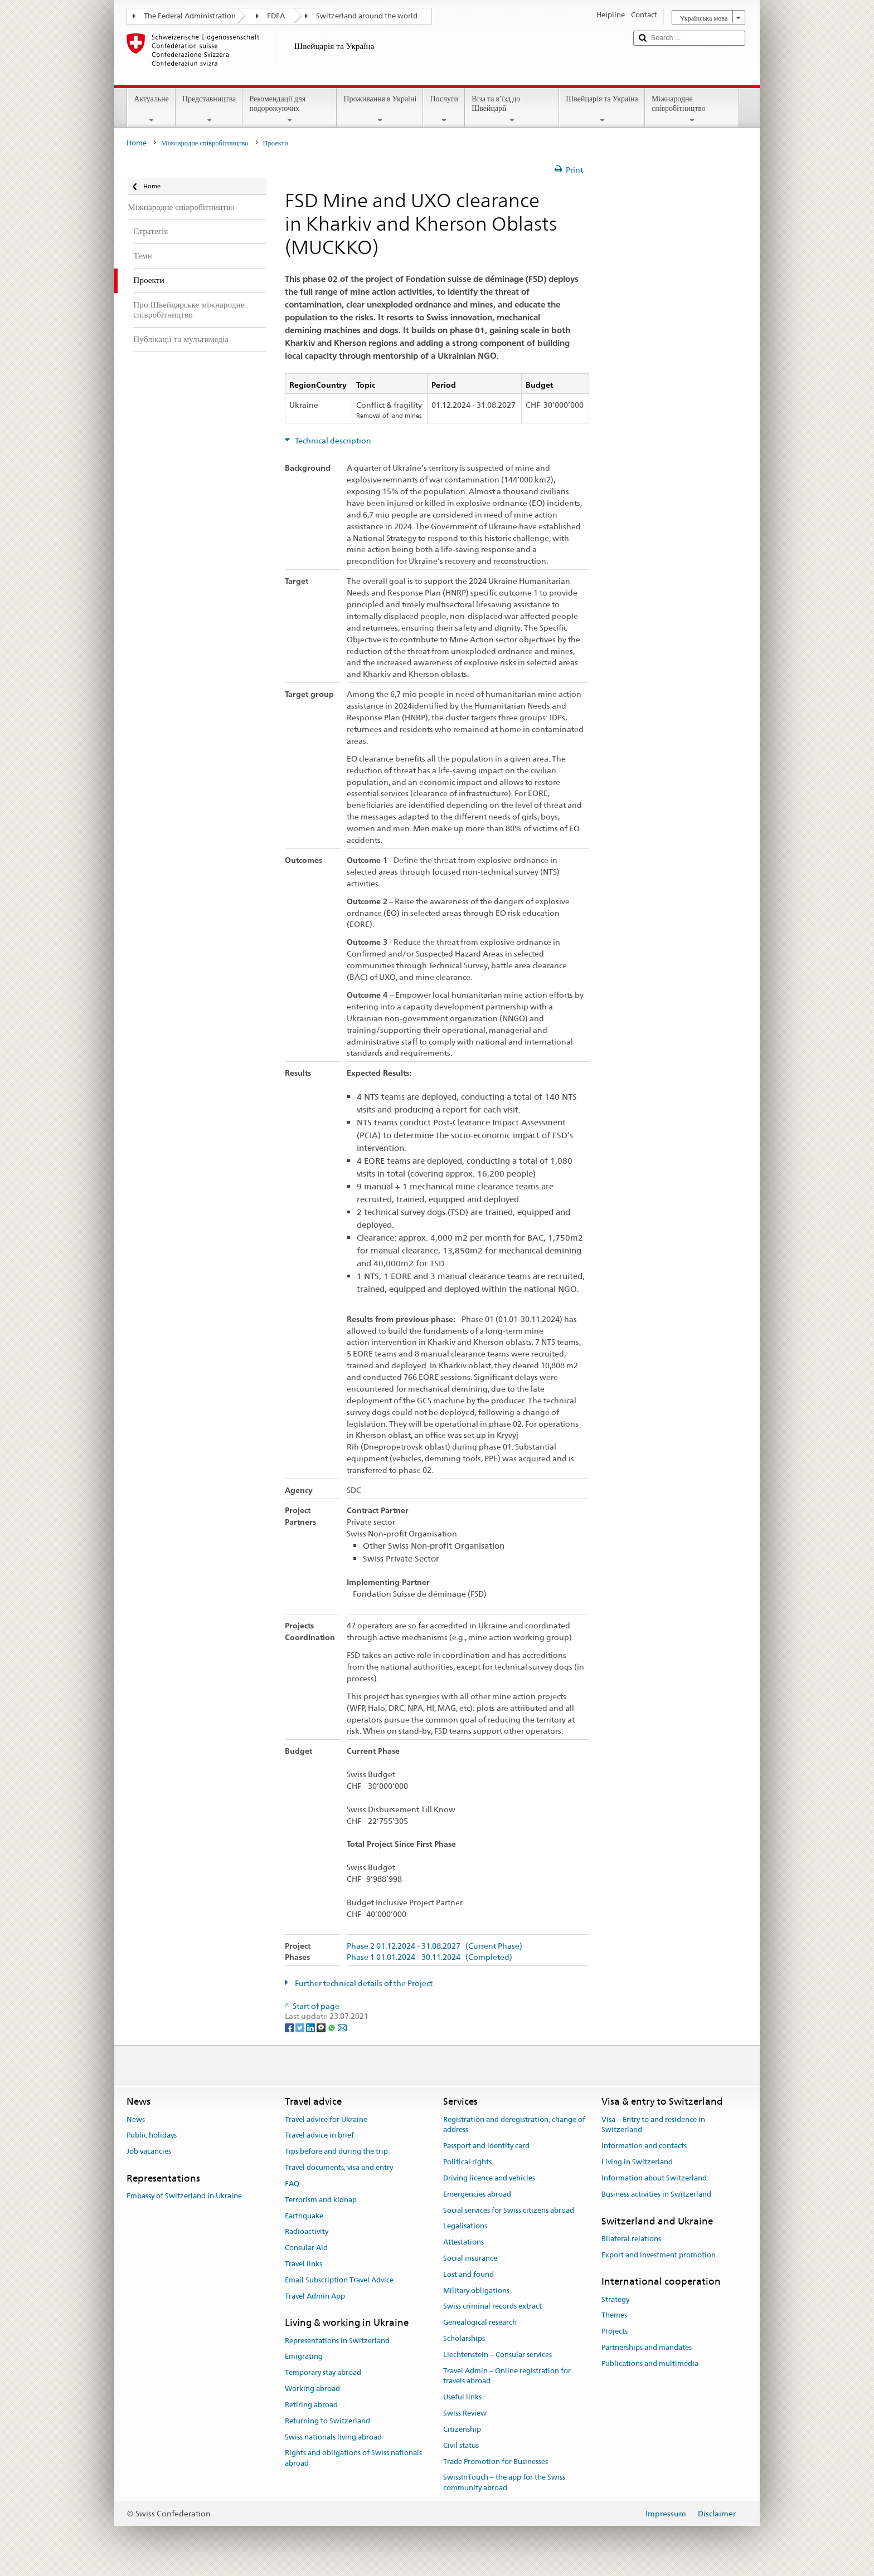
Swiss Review (465, 2413)
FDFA (276, 16)
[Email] (342, 2026)
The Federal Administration (190, 16)
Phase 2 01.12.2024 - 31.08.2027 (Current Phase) (434, 1946)
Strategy (615, 2299)
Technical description (332, 440)
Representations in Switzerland (337, 2340)
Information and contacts (644, 2146)
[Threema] (322, 2026)
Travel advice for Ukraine (326, 2119)
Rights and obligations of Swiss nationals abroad (353, 2458)
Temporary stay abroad (323, 2373)
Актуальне (151, 109)
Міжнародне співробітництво (692, 109)
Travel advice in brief (319, 2135)
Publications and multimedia (649, 2363)
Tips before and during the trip (336, 2152)
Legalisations (465, 2226)
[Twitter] (300, 2026)
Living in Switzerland (637, 2162)
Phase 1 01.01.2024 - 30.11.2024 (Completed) (429, 1957)
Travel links (303, 2264)
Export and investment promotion (658, 2255)
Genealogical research (480, 2322)
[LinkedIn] (311, 2026)
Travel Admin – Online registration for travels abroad (507, 2376)
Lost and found (468, 2274)
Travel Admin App (315, 2296)
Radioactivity (306, 2232)
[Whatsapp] (332, 2026)
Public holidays (152, 2135)
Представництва (209, 109)
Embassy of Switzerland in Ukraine (184, 2196)
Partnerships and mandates (646, 2347)
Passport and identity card (486, 2146)
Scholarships (464, 2338)
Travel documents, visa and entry (339, 2167)
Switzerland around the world (366, 16)
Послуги (444, 109)
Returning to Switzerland (327, 2421)
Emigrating (304, 2357)
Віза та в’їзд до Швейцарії (512, 109)
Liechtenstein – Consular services (497, 2354)
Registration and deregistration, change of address (514, 2124)
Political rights (467, 2162)
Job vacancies (149, 2152)
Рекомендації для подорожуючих (289, 109)
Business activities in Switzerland (656, 2194)
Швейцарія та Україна (602, 109)
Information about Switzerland (654, 2178)
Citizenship (462, 2429)
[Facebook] (290, 2026)
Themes (614, 2315)
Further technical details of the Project (363, 1983)
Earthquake (304, 2216)
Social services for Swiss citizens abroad (508, 2210)
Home (137, 143)
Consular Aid (306, 2247)
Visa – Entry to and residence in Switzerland (653, 2124)
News (136, 2119)
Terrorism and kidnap (321, 2200)
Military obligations (476, 2290)
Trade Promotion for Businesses (495, 2461)
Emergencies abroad (477, 2194)
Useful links (462, 2397)
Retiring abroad (311, 2405)
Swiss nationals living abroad (333, 2437)
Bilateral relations (631, 2239)
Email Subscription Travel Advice (339, 2280)
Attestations (463, 2242)
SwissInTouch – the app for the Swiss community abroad (504, 2482)
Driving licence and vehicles (489, 2178)
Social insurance (470, 2258)
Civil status (461, 2445)
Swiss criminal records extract (492, 2306)
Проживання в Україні (380, 109)
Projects (614, 2332)
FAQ (292, 2183)
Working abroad (312, 2388)
